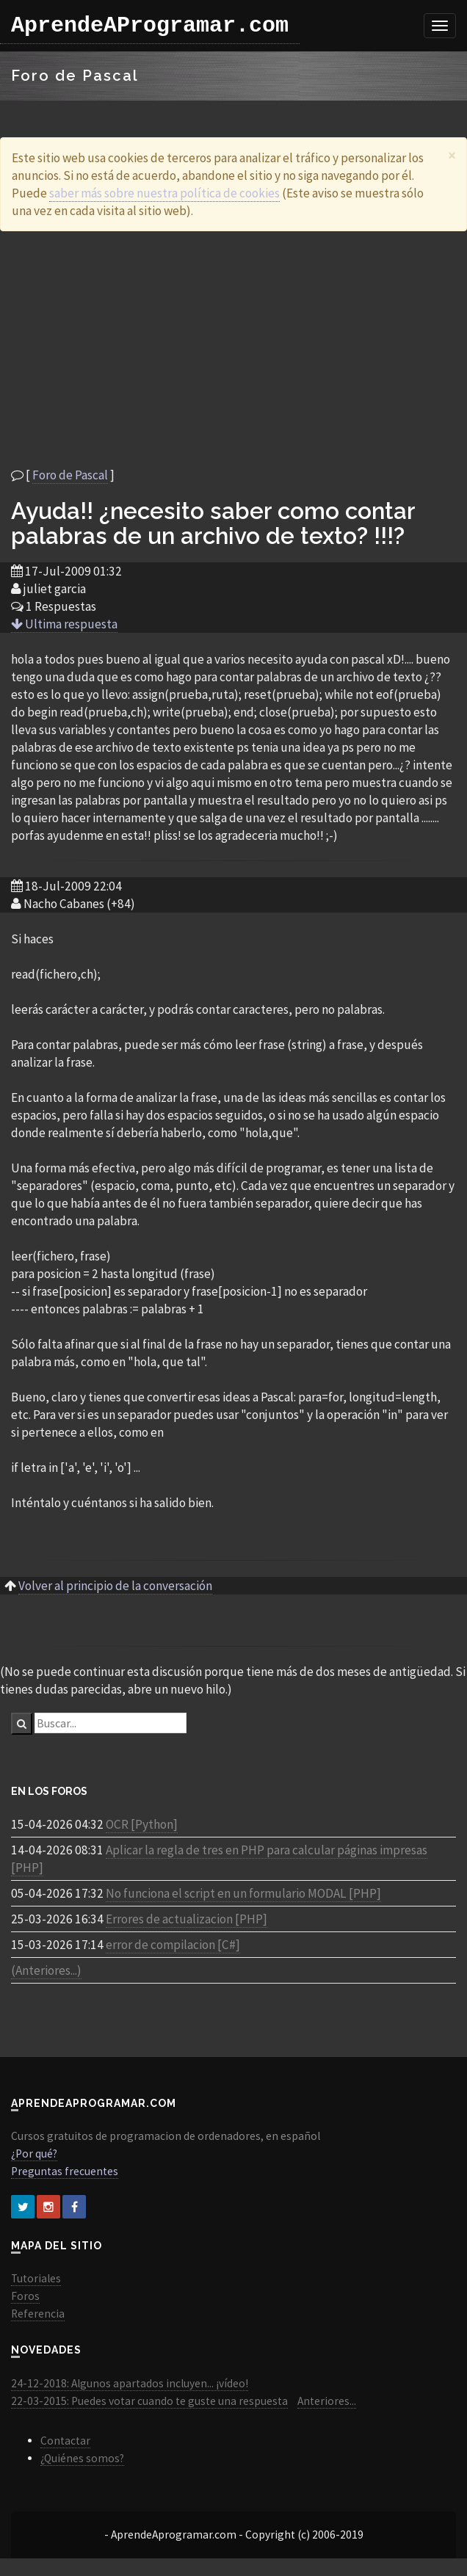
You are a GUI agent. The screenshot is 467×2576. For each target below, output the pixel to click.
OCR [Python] (142, 1824)
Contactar (65, 2441)
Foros (25, 2296)
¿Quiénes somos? (82, 2458)
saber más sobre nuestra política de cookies (164, 193)
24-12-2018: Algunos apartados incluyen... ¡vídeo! (129, 2383)
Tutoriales (36, 2278)
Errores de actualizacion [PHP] (186, 1919)
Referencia (38, 2314)
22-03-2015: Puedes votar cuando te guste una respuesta (149, 2401)
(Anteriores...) (46, 1970)
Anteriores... (326, 2401)
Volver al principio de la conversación (115, 1586)
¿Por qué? (34, 2153)
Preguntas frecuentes (64, 2171)
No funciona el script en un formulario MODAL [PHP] (243, 1893)
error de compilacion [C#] (173, 1945)
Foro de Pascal (70, 475)
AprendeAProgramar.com (150, 25)
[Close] (452, 155)
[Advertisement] (234, 348)
